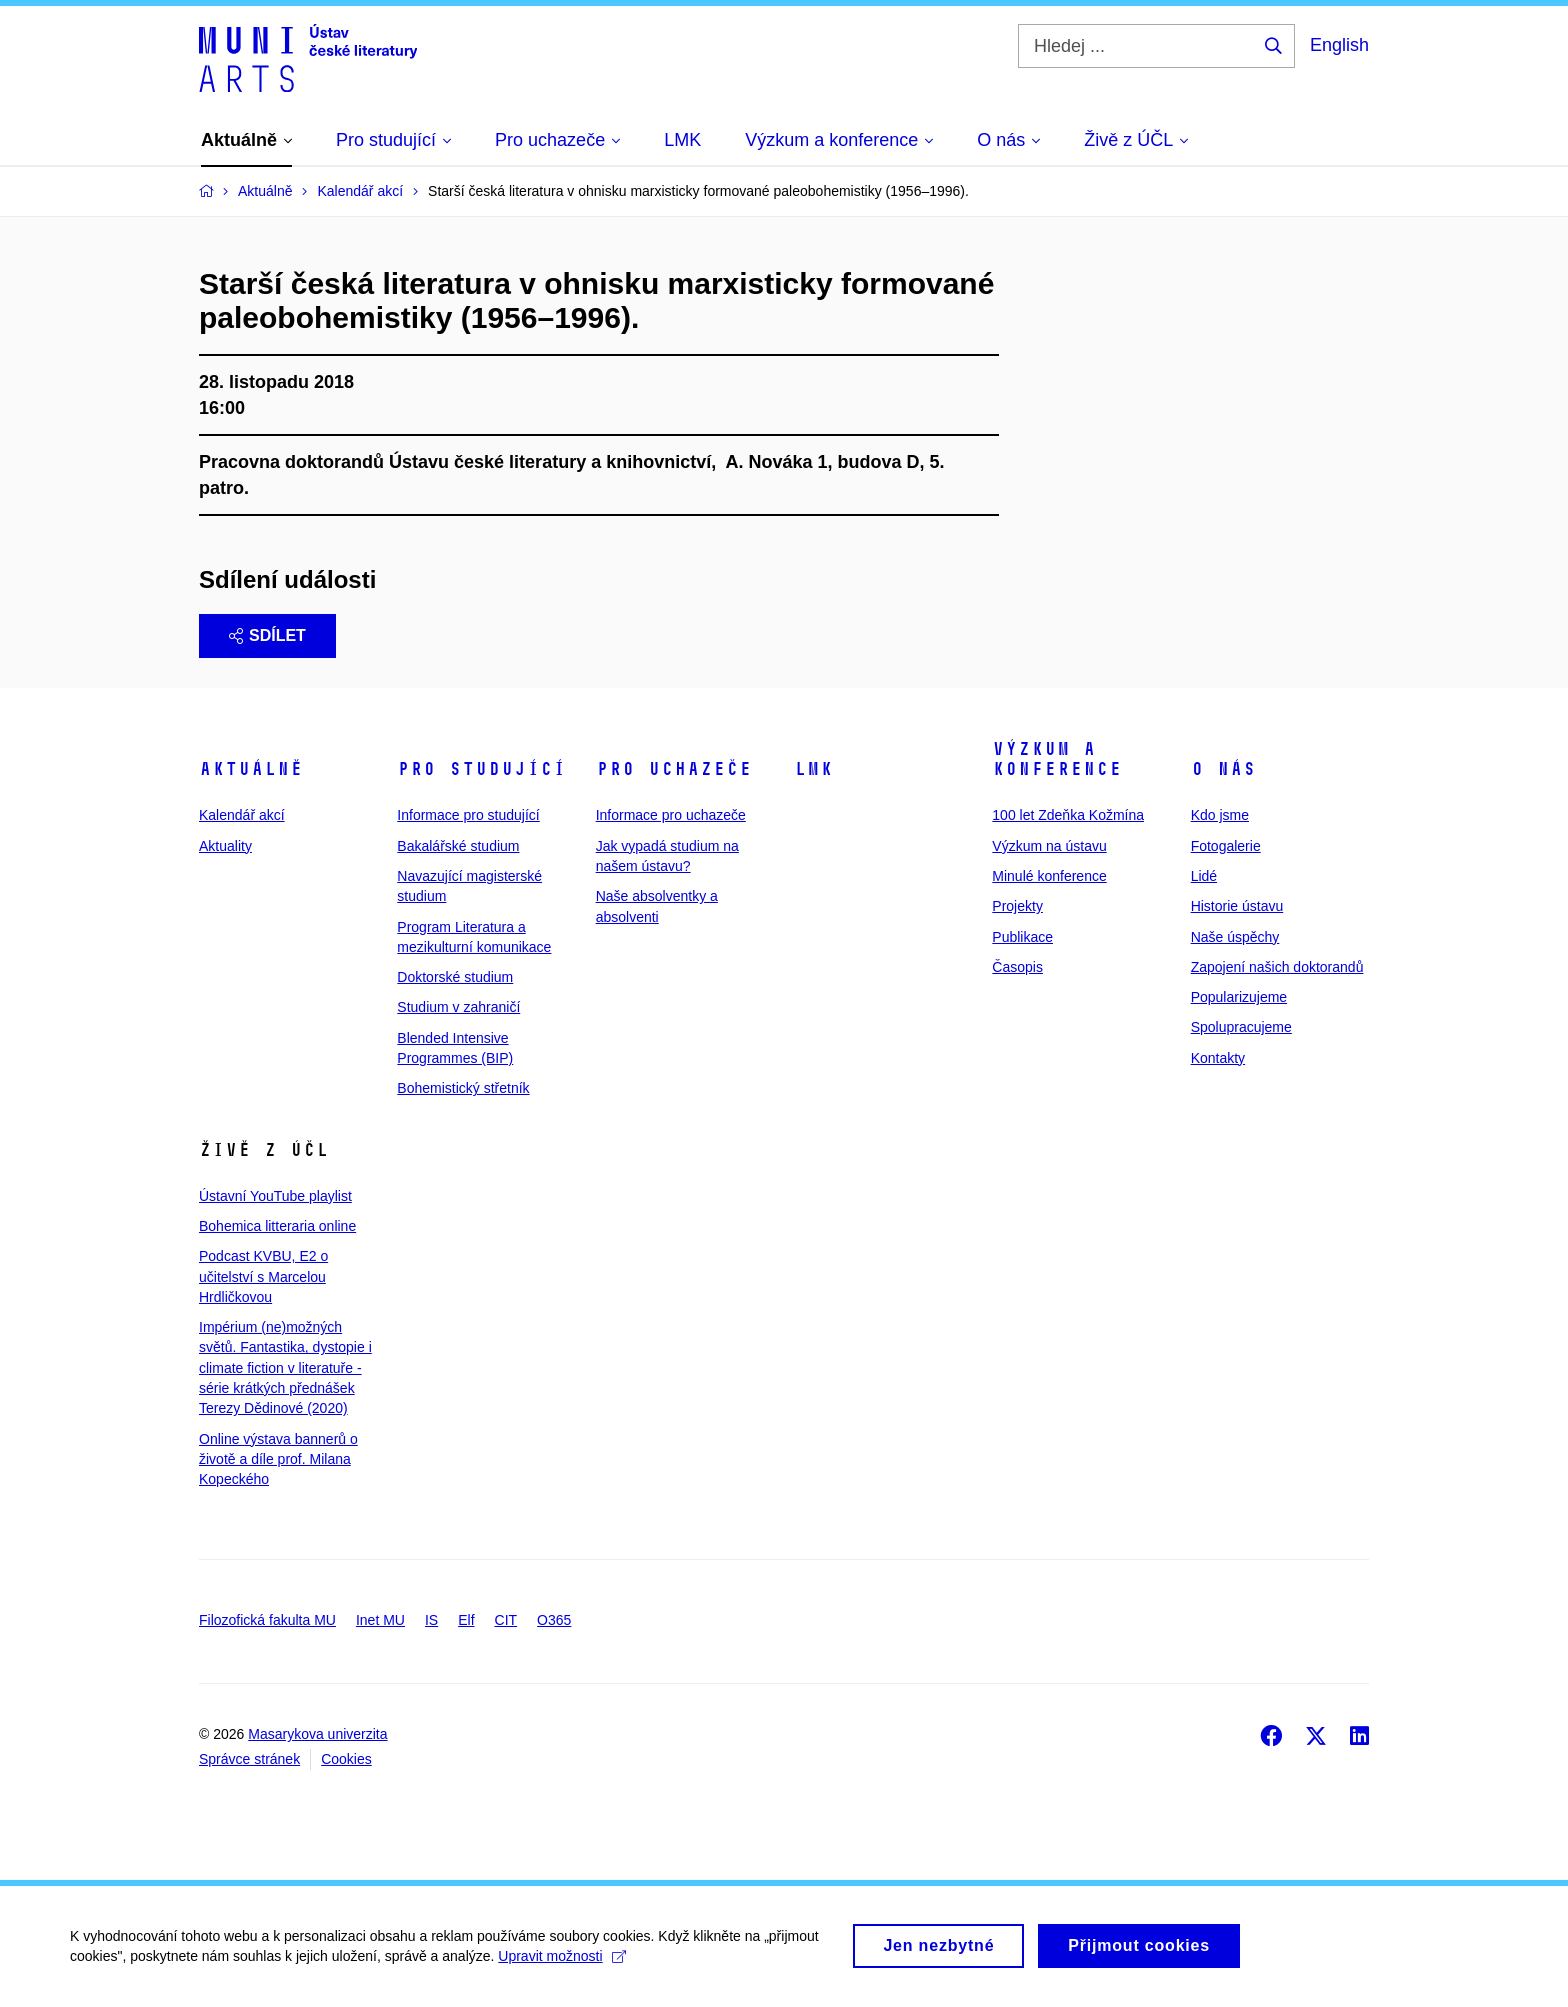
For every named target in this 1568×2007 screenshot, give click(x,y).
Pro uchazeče (674, 769)
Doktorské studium (455, 977)
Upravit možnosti (561, 1963)
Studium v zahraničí (458, 1007)
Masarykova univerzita (317, 1734)
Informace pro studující (468, 815)
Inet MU (380, 1620)
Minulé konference (1049, 876)
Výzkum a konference (1057, 759)
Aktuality (225, 846)
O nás (1223, 769)
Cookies (346, 1759)
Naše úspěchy (1235, 937)
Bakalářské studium (458, 846)
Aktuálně (251, 769)
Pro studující (481, 769)
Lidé (1204, 876)
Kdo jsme (1220, 815)
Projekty (1017, 906)
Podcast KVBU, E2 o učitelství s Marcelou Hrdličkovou (263, 1276)
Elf (466, 1620)
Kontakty (1218, 1058)
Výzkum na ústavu (1049, 846)
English (1339, 45)
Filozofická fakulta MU (267, 1620)
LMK (813, 769)
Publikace (1022, 937)
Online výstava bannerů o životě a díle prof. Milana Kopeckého (278, 1459)
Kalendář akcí (242, 815)
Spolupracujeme (1241, 1027)
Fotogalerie (1226, 846)
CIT (506, 1620)
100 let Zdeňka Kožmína (1068, 815)
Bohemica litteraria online (277, 1226)
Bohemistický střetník (463, 1088)
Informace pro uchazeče (671, 815)
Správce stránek (249, 1759)
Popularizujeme (1239, 997)
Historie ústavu (1237, 906)
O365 (554, 1620)
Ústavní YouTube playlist (275, 1196)
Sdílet (267, 635)
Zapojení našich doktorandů (1277, 967)
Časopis (1017, 967)
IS (431, 1620)
